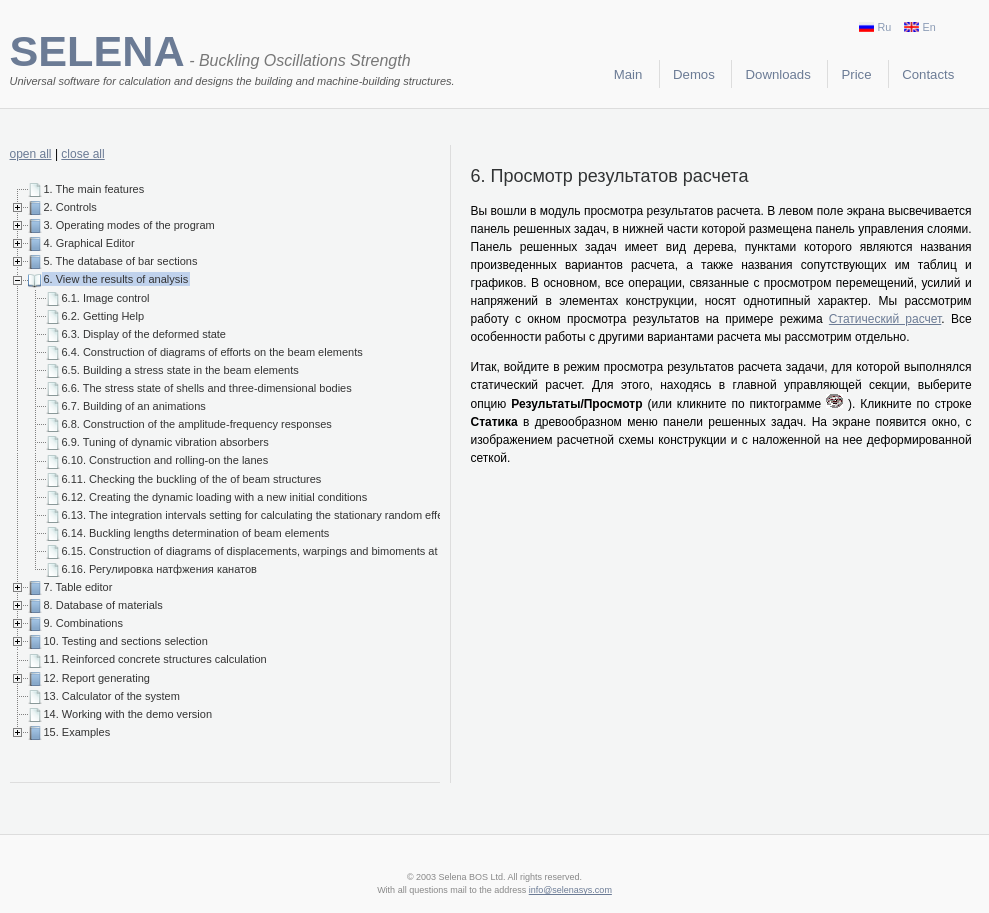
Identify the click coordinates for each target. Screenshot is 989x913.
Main (628, 74)
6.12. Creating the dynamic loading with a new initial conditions (215, 497)
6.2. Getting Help (103, 316)
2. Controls (70, 207)
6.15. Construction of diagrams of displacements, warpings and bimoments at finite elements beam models (321, 551)
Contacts (928, 74)
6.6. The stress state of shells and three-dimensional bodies (207, 388)
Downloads (778, 74)
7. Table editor (78, 587)
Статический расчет (885, 319)
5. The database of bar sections (121, 261)
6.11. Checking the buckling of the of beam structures (192, 479)
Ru (875, 27)
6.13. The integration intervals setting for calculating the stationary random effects (260, 515)
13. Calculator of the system (112, 696)
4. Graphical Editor (89, 243)
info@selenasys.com (570, 890)
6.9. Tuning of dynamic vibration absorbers (165, 442)
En (919, 27)
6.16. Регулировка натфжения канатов (159, 569)
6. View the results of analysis (116, 279)
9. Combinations (84, 623)
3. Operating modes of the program (129, 225)
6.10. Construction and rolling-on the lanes (165, 460)
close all (82, 154)
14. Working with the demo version (128, 714)
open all (31, 154)
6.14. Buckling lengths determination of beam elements (196, 533)
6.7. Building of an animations (134, 406)
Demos (694, 74)
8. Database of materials (103, 605)
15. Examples (77, 732)
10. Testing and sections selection (126, 641)
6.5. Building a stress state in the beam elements (180, 370)
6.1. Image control (106, 298)
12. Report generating (97, 678)
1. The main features (94, 189)
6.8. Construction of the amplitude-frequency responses (197, 424)
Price (857, 74)
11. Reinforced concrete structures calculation (155, 659)
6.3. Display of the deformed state (144, 334)
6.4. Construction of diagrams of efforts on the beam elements (212, 352)
